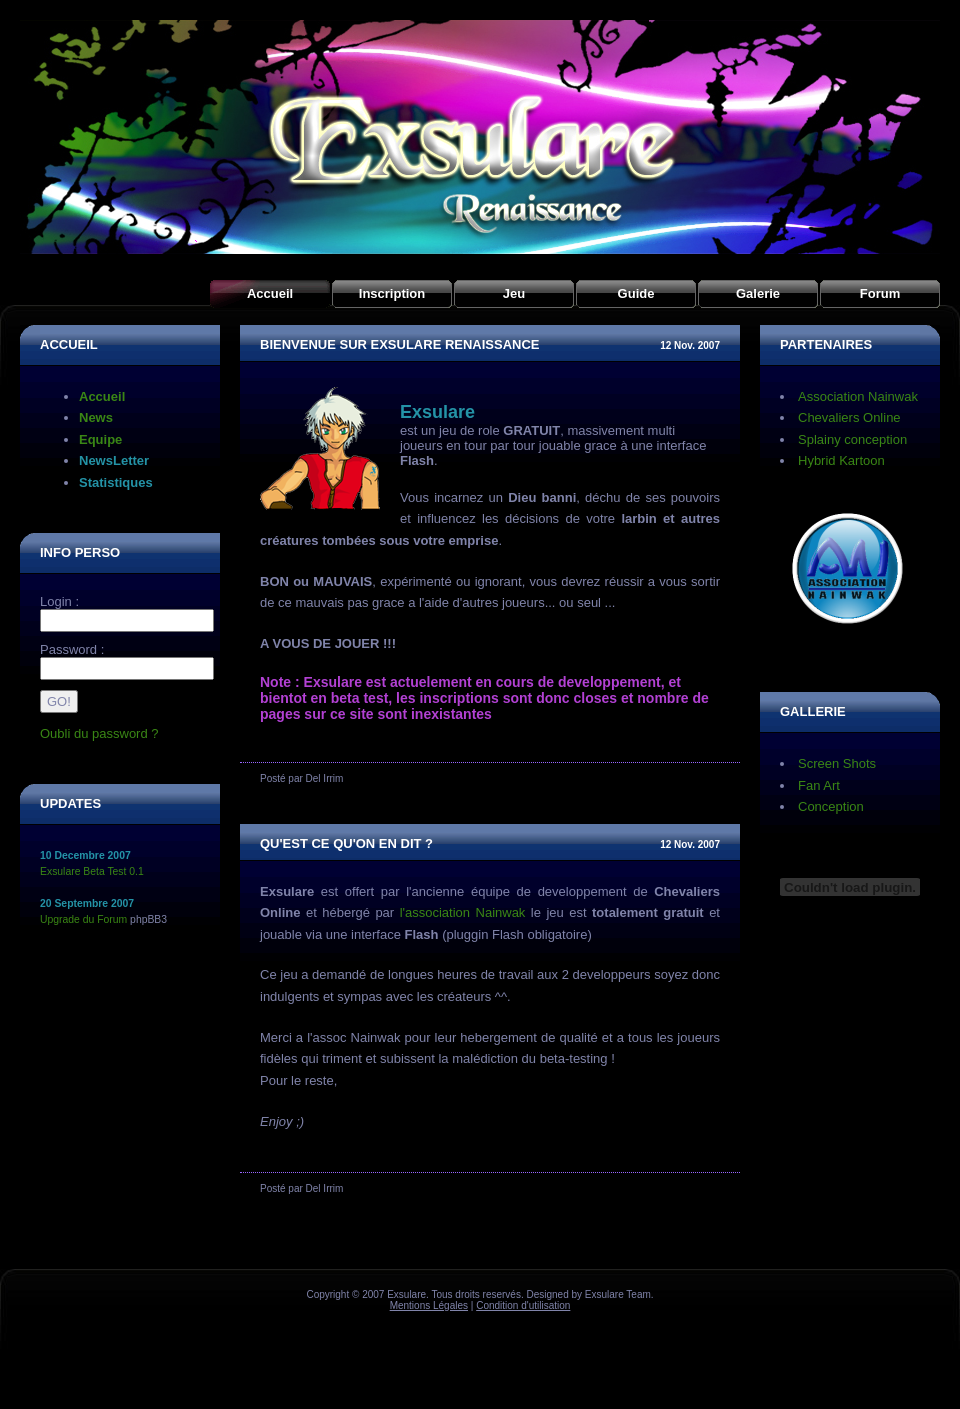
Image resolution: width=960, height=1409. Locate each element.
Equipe (100, 439)
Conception (831, 806)
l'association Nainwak (463, 912)
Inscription (392, 293)
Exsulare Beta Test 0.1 (92, 871)
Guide (636, 293)
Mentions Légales (429, 1305)
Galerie (758, 293)
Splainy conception (852, 439)
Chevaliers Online (849, 417)
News (96, 417)
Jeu (514, 293)
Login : (59, 601)
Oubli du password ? (99, 733)
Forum (880, 293)
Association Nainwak (858, 396)
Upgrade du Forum (83, 919)
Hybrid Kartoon (841, 460)
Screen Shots (837, 763)
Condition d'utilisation (523, 1305)
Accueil (270, 293)
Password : (72, 649)
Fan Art (819, 785)
